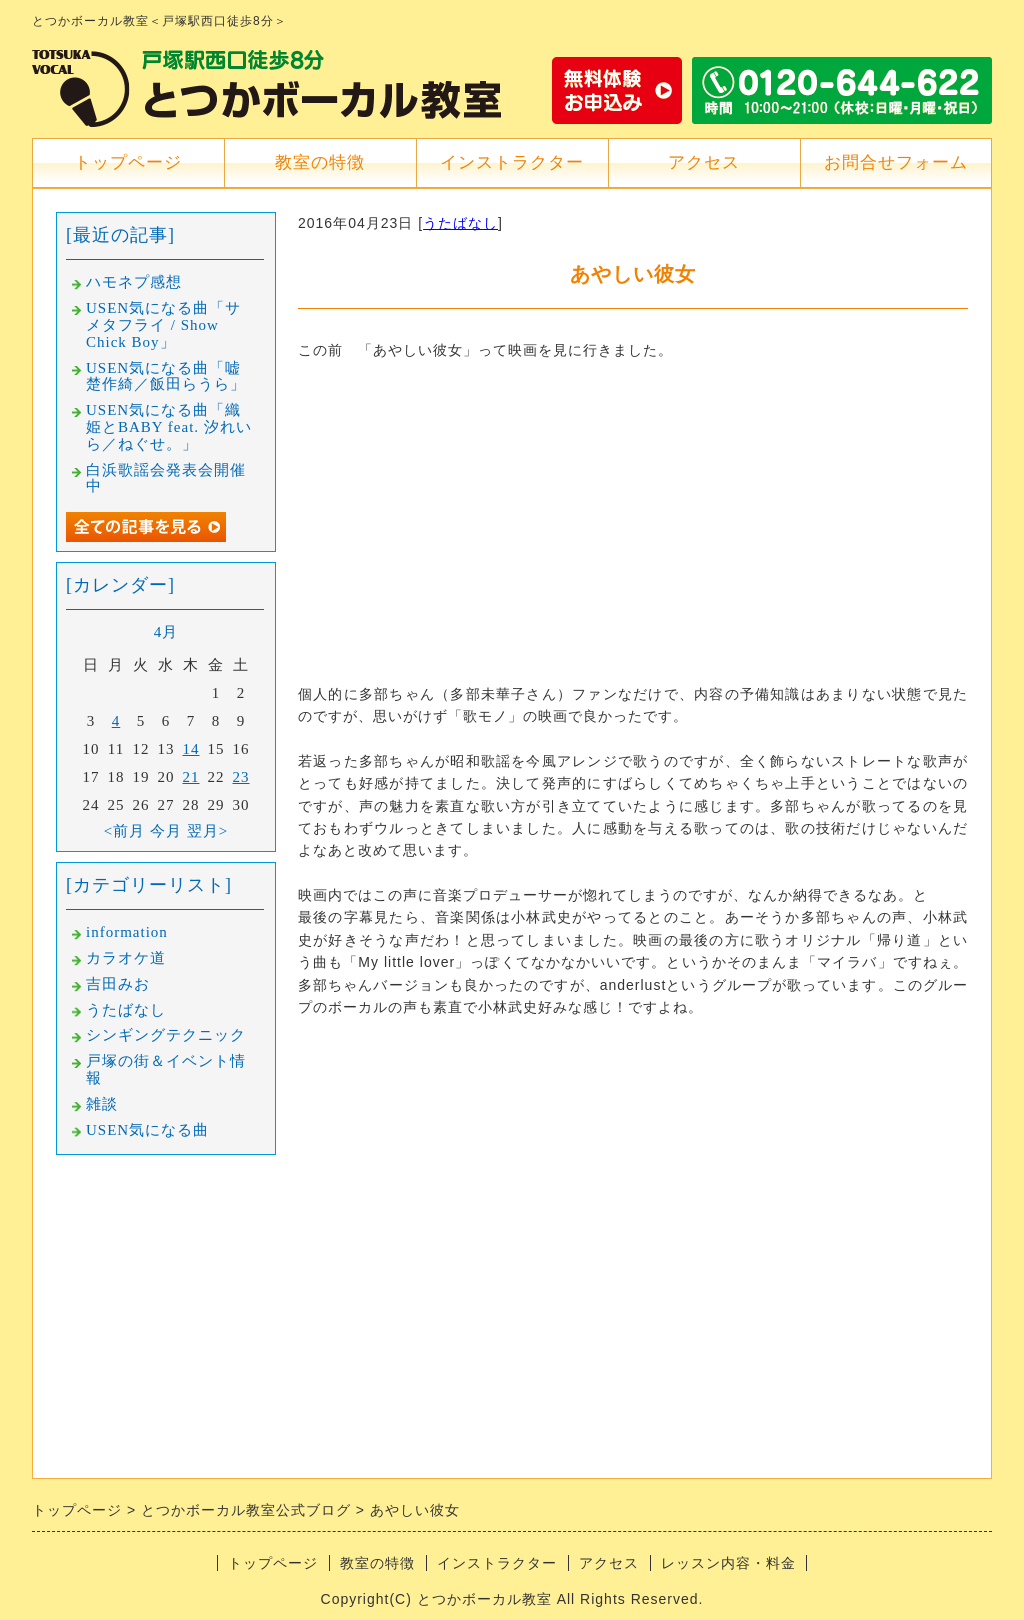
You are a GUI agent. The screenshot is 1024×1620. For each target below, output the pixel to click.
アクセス (704, 162)
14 (191, 749)
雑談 (102, 1104)
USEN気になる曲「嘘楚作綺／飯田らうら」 (166, 376)
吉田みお (118, 984)
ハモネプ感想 (134, 282)
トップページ (128, 162)
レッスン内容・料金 (728, 1563)
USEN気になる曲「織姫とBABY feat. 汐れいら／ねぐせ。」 (169, 427)
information (127, 932)
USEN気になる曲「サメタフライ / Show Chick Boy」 (163, 325)
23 (241, 777)
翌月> (207, 831)
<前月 (124, 831)
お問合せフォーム (896, 162)
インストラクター (512, 162)
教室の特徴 (320, 162)
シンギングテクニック (166, 1035)
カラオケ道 (126, 958)
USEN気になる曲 (147, 1130)
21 (191, 777)
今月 (166, 831)
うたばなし (460, 223)
